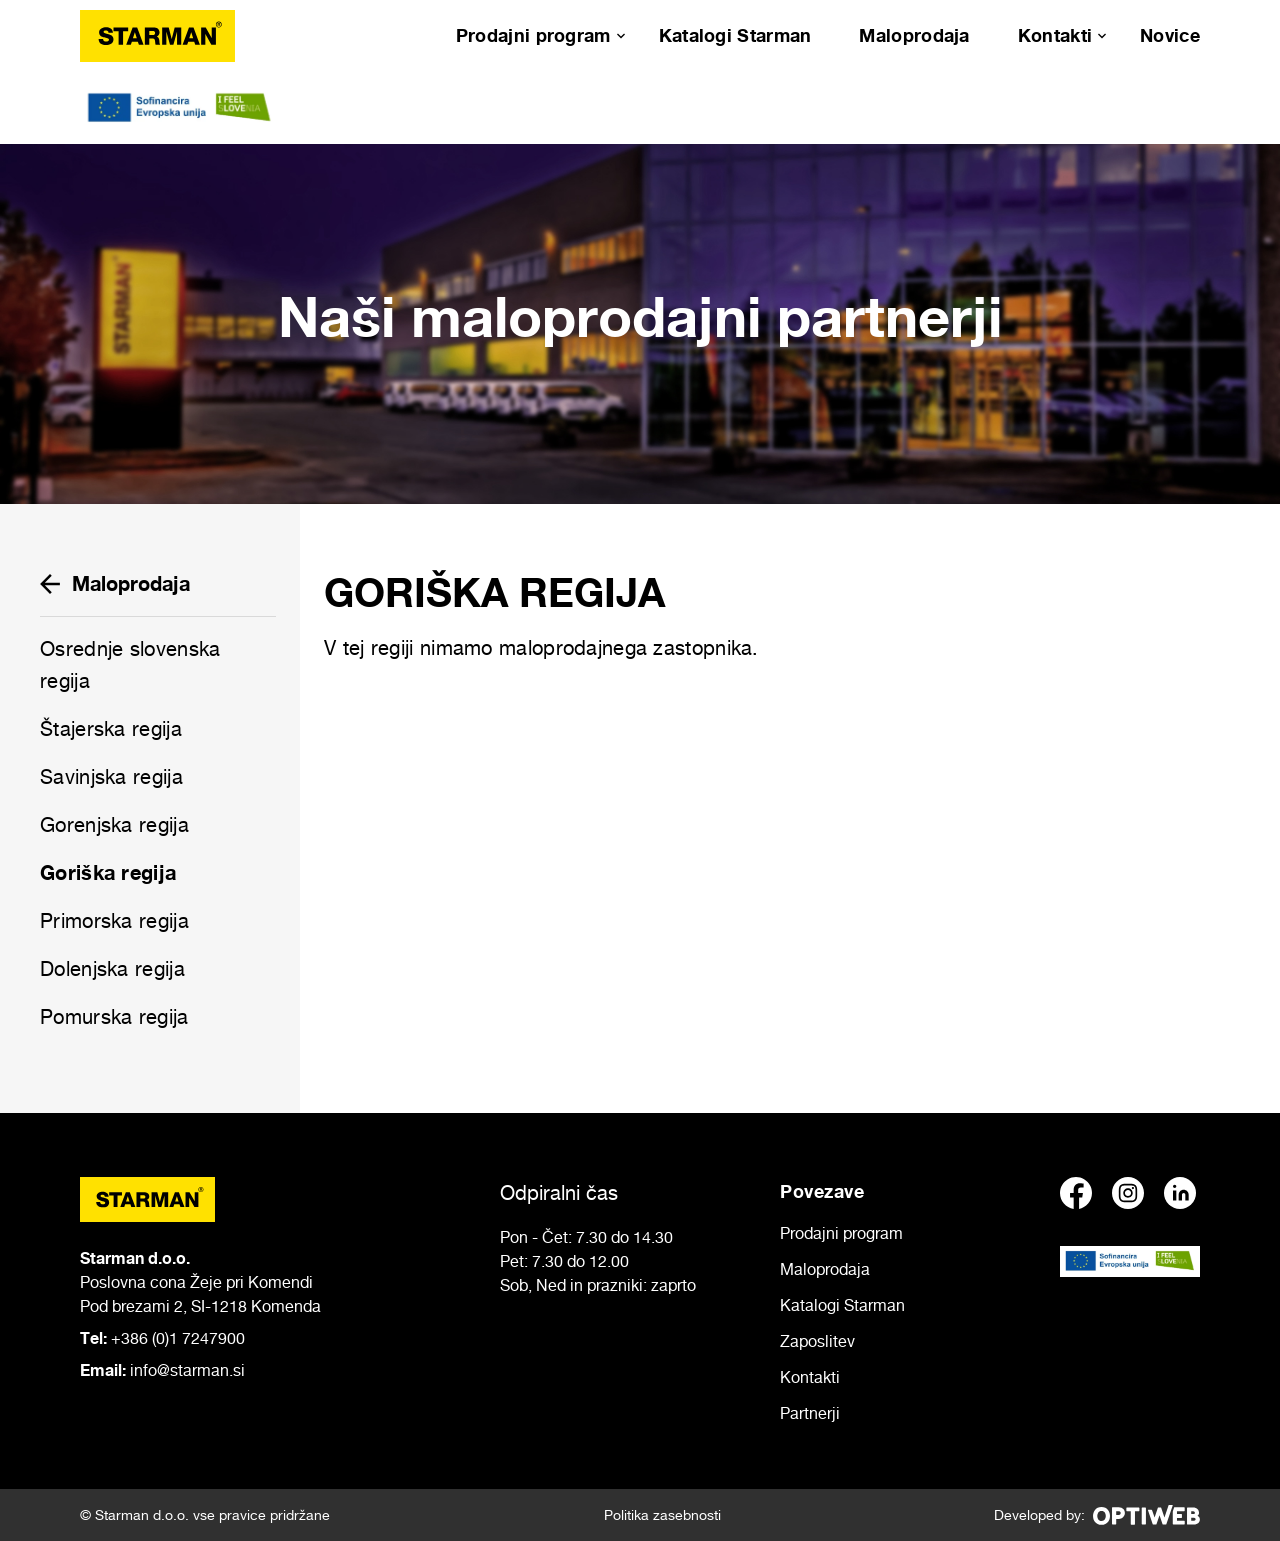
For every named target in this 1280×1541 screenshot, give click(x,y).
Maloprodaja (914, 35)
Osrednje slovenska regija (130, 665)
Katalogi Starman (735, 35)
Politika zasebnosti (662, 1514)
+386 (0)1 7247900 (178, 1338)
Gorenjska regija (114, 825)
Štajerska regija (111, 729)
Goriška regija (108, 872)
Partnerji (810, 1413)
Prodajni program (533, 35)
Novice (1170, 35)
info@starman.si (187, 1370)
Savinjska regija (111, 777)
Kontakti (1055, 35)
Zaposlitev (817, 1341)
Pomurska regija (114, 1017)
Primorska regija (114, 921)
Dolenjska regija (112, 969)
